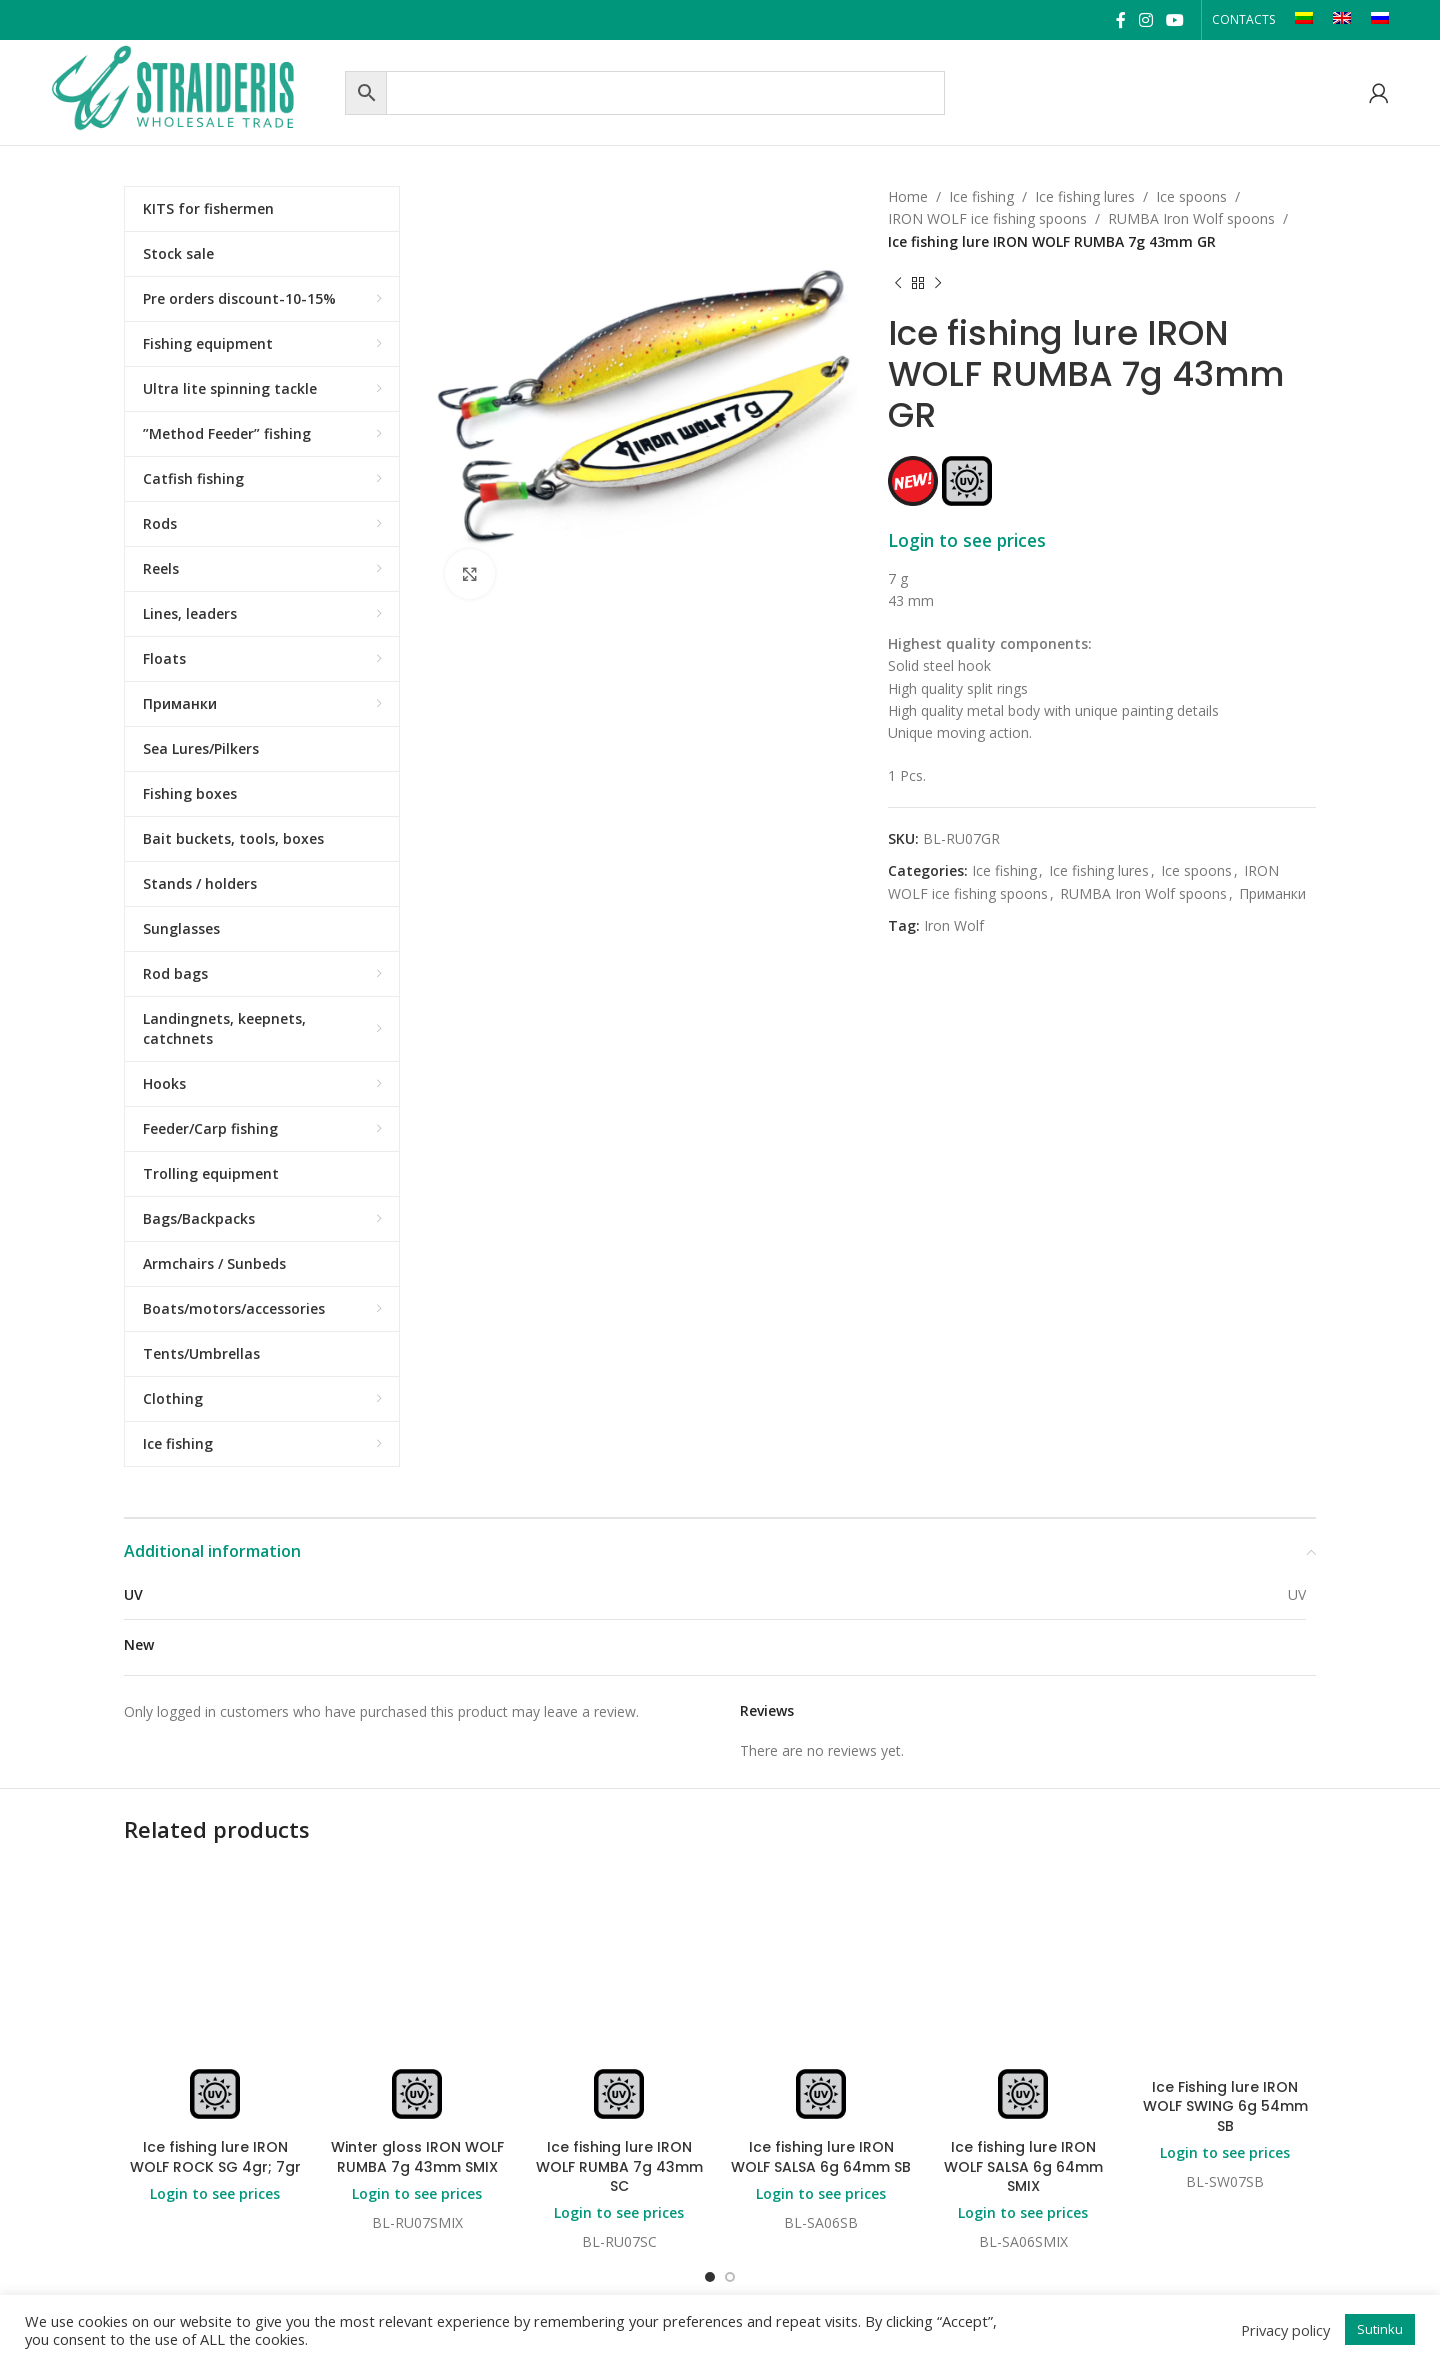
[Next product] (938, 283)
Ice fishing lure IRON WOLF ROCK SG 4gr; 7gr (215, 2157)
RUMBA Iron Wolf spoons (1191, 218)
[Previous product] (898, 283)
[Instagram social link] (1145, 20)
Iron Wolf (954, 925)
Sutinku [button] (1380, 2329)
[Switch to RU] (1380, 20)
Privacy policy (1285, 2330)
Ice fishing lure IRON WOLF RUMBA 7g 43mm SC (619, 2166)
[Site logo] (193, 90)
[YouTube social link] (1175, 20)
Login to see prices (967, 540)
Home (908, 196)
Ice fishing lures (1085, 196)
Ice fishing (981, 196)
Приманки (1272, 893)
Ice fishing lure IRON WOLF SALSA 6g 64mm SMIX (1023, 2166)
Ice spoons (1191, 196)
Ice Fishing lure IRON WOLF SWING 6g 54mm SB (1225, 2106)
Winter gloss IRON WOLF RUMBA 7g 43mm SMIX (417, 2157)
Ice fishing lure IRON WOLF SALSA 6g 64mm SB (821, 2157)
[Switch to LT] (1304, 20)
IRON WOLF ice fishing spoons (987, 218)
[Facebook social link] (1120, 20)
